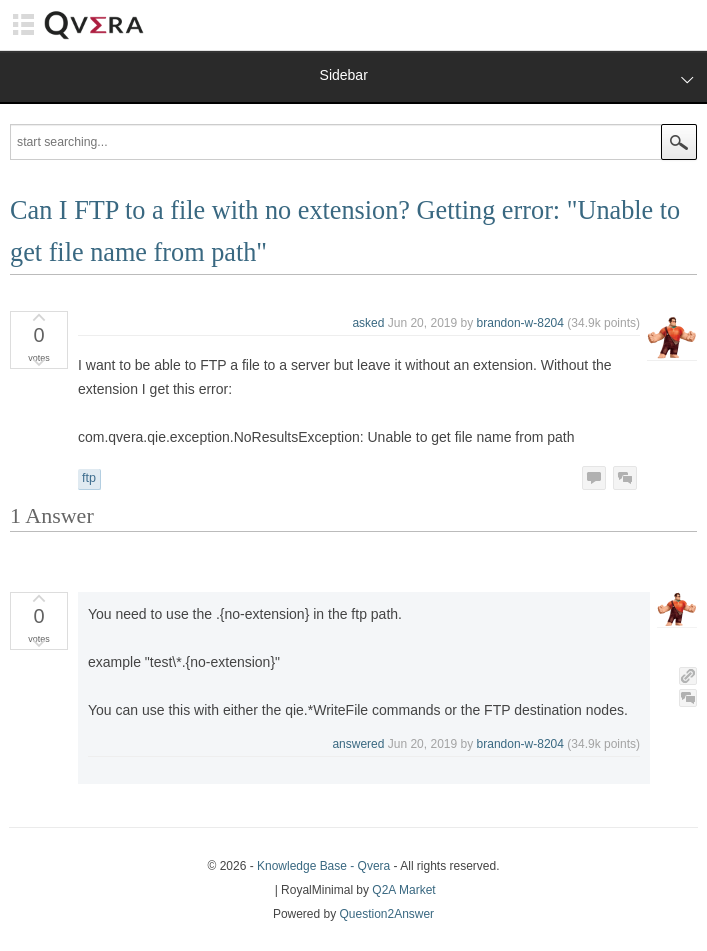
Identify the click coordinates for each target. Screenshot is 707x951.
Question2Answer (387, 914)
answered (358, 744)
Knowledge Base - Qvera (323, 866)
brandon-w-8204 (520, 323)
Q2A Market (403, 890)
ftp (89, 478)
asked (368, 323)
